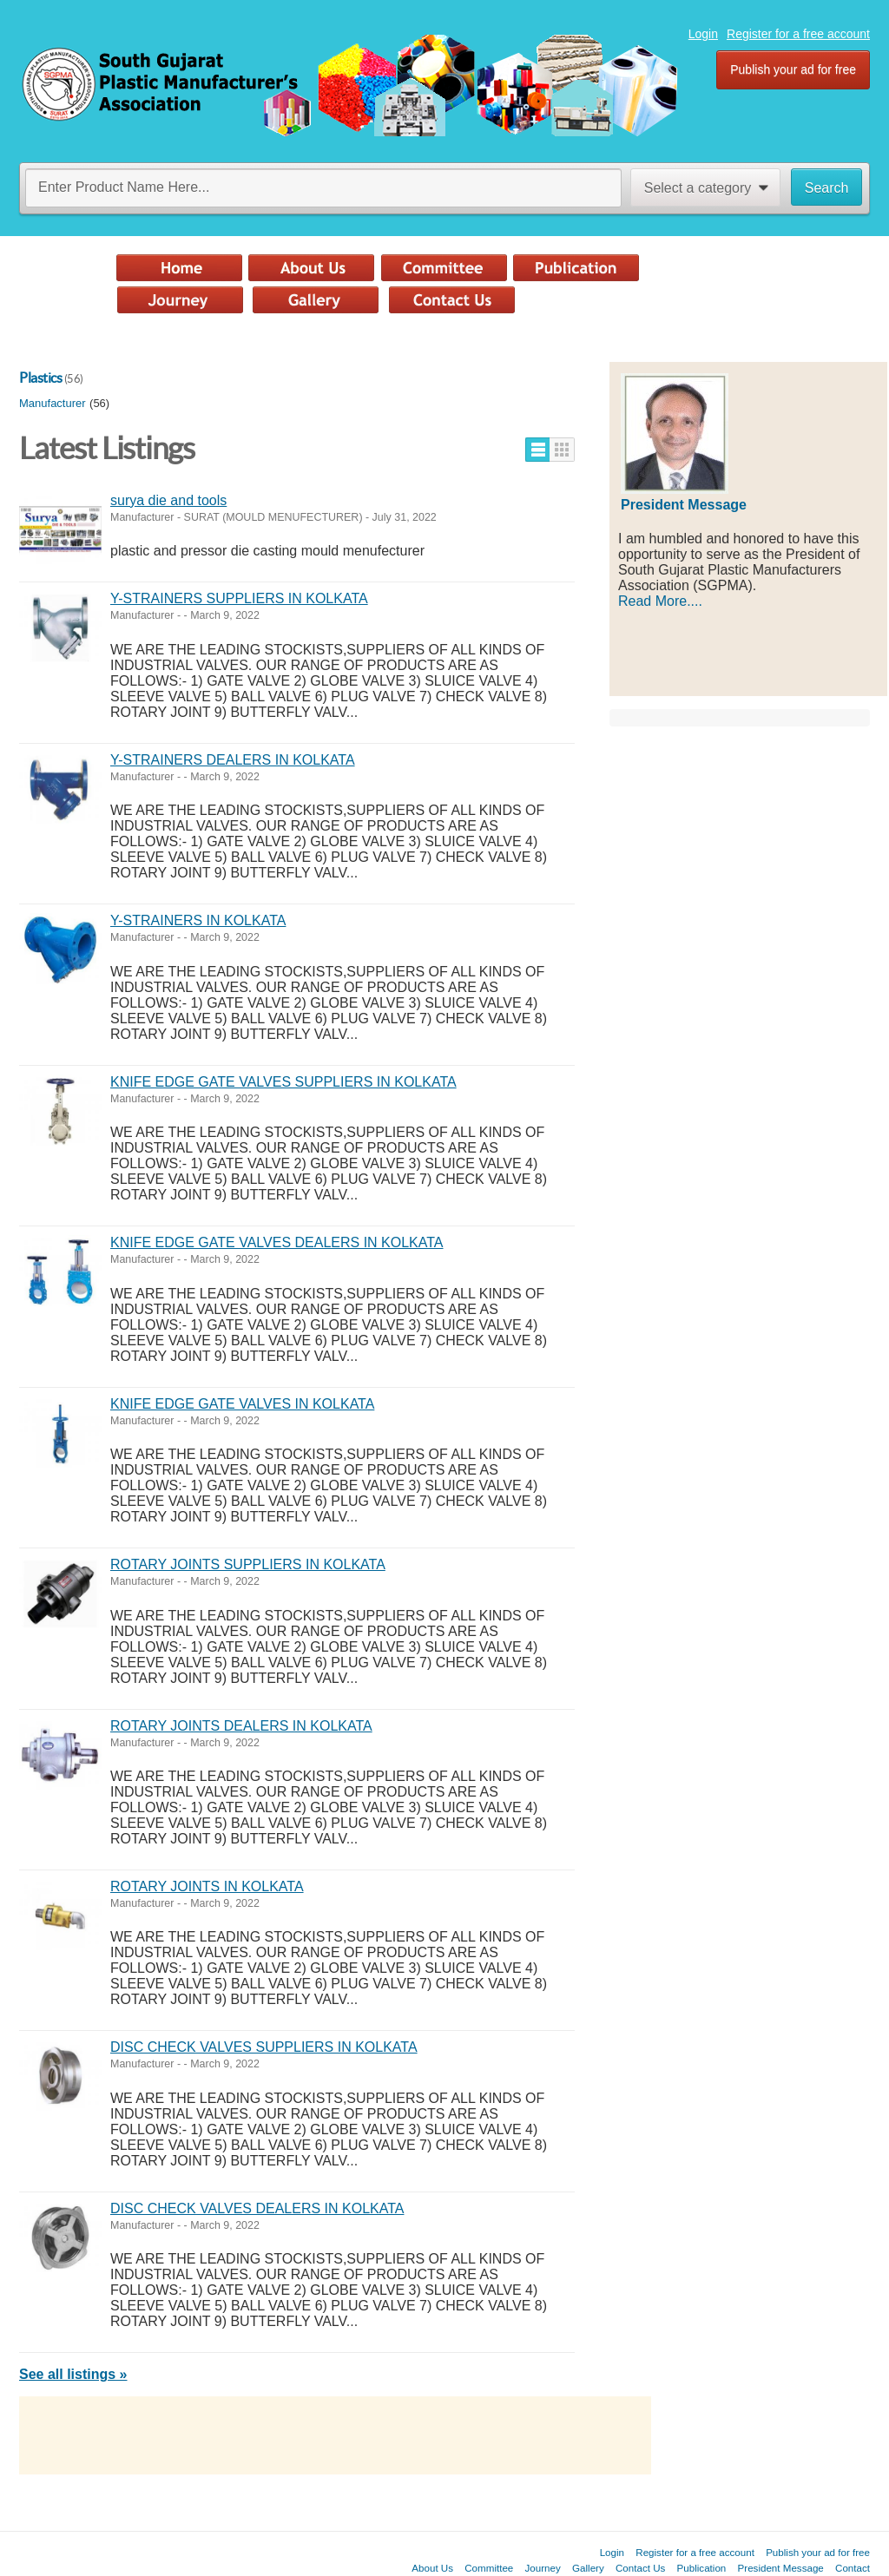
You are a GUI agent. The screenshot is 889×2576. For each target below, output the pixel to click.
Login (703, 34)
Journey (543, 2567)
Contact (852, 2567)
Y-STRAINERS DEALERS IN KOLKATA (232, 759)
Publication (702, 2567)
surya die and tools (168, 500)
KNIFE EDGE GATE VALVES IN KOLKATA (242, 1403)
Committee (488, 2567)
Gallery (588, 2567)
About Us (432, 2567)
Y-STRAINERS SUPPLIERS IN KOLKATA (239, 598)
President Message (781, 2567)
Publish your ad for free (793, 69)
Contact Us (640, 2567)
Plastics (40, 377)
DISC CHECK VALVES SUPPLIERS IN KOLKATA (264, 2047)
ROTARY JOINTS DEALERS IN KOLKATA (241, 1725)
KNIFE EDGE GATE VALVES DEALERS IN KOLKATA (277, 1242)
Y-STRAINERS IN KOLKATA (198, 920)
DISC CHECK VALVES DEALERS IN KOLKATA (257, 2208)
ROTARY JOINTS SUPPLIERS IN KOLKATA (247, 1564)
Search (827, 188)
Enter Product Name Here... (123, 187)
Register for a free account (798, 34)
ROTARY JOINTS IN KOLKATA (207, 1886)
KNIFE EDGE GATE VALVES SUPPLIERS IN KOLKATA (283, 1081)
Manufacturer (52, 403)
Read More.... (660, 601)
